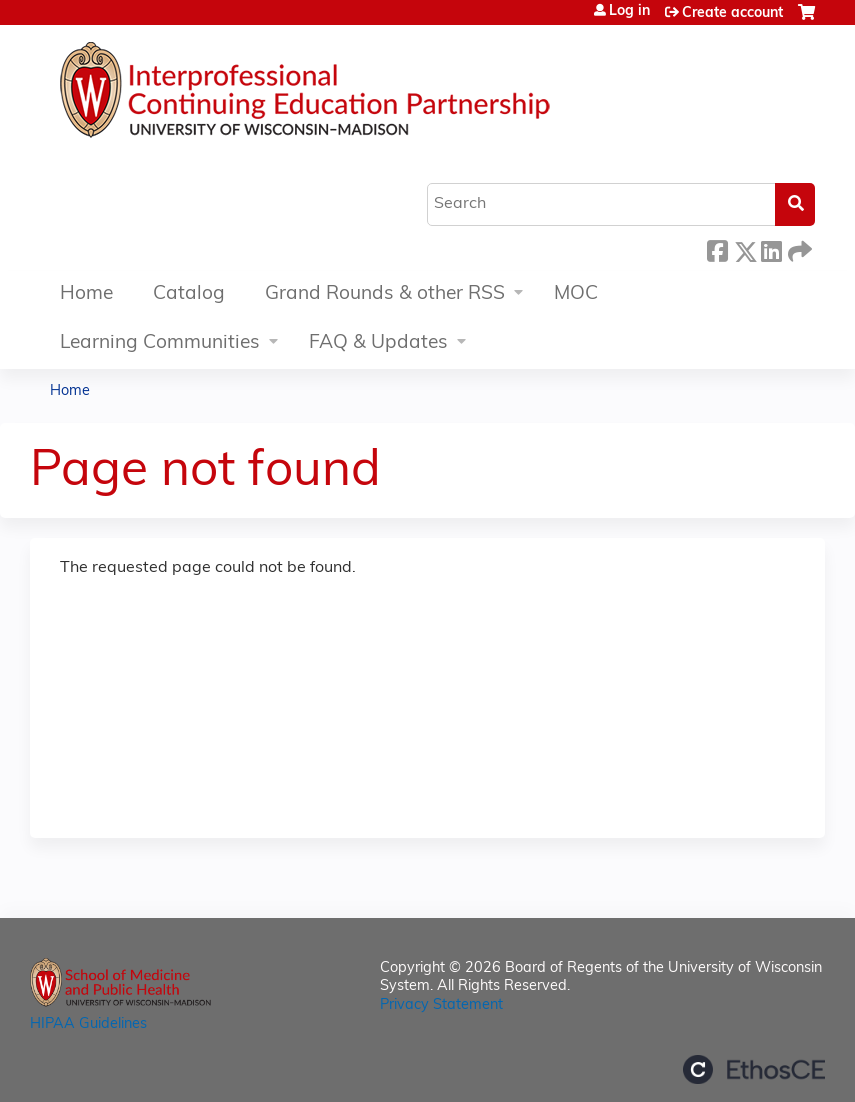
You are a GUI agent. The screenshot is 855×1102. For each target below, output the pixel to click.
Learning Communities (160, 343)
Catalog (189, 294)
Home (86, 294)
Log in (629, 12)
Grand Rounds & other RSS (385, 294)
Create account (732, 13)
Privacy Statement (441, 1005)
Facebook (717, 248)
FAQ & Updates (378, 343)
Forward (798, 248)
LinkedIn (771, 248)
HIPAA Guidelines (88, 1024)
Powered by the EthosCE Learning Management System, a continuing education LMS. (754, 1069)
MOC (576, 294)
